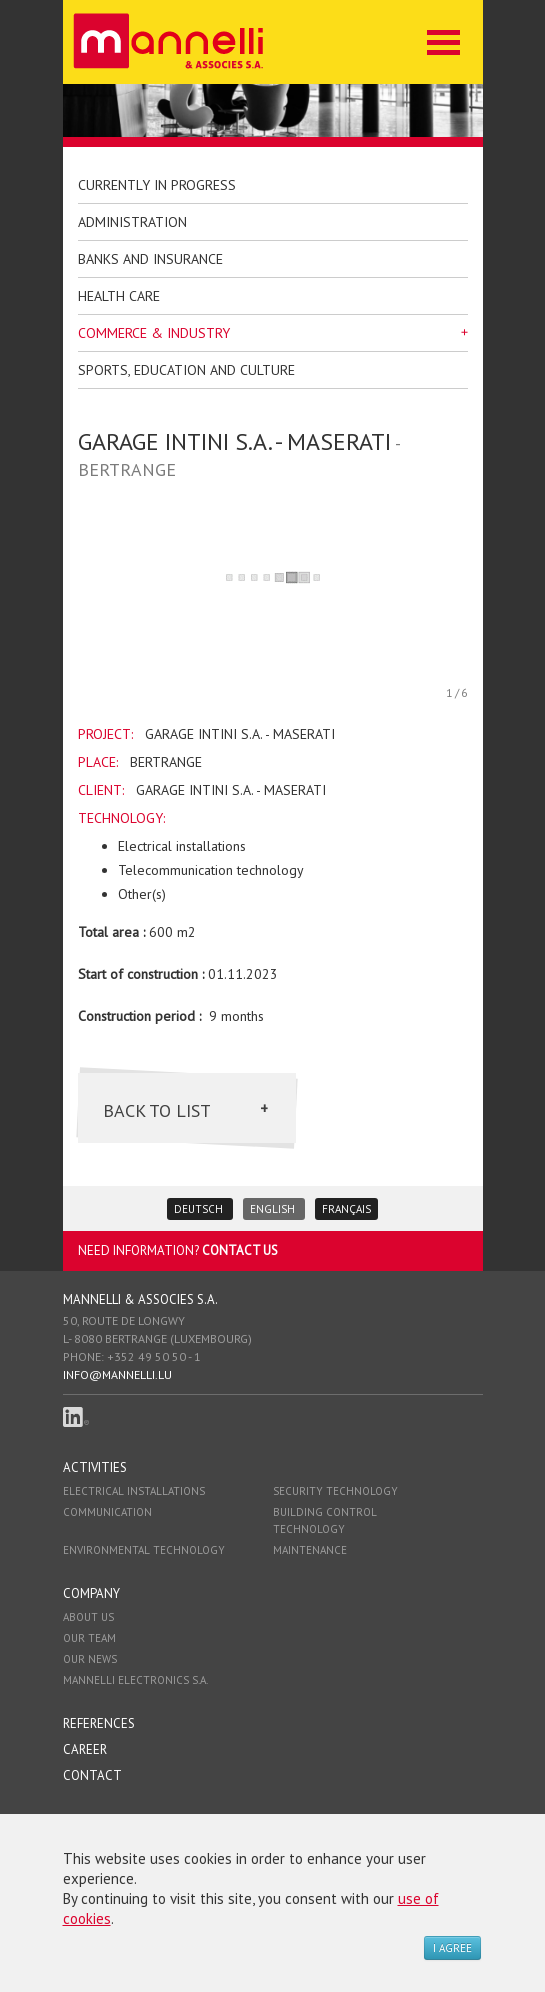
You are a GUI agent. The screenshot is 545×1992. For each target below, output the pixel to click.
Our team (89, 1638)
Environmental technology (144, 1550)
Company (91, 1593)
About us (88, 1617)
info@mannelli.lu (117, 1374)
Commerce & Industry (154, 333)
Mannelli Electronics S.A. (135, 1680)
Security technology (335, 1491)
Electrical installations (134, 1491)
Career (85, 1749)
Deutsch (200, 1209)
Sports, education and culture (186, 370)
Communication (107, 1512)
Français (346, 1209)
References (99, 1723)
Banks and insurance (150, 259)
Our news (90, 1659)
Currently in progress (157, 185)
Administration (132, 222)
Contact (92, 1775)
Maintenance (310, 1550)
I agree (452, 1948)
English (274, 1209)
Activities (95, 1467)
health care (119, 296)
